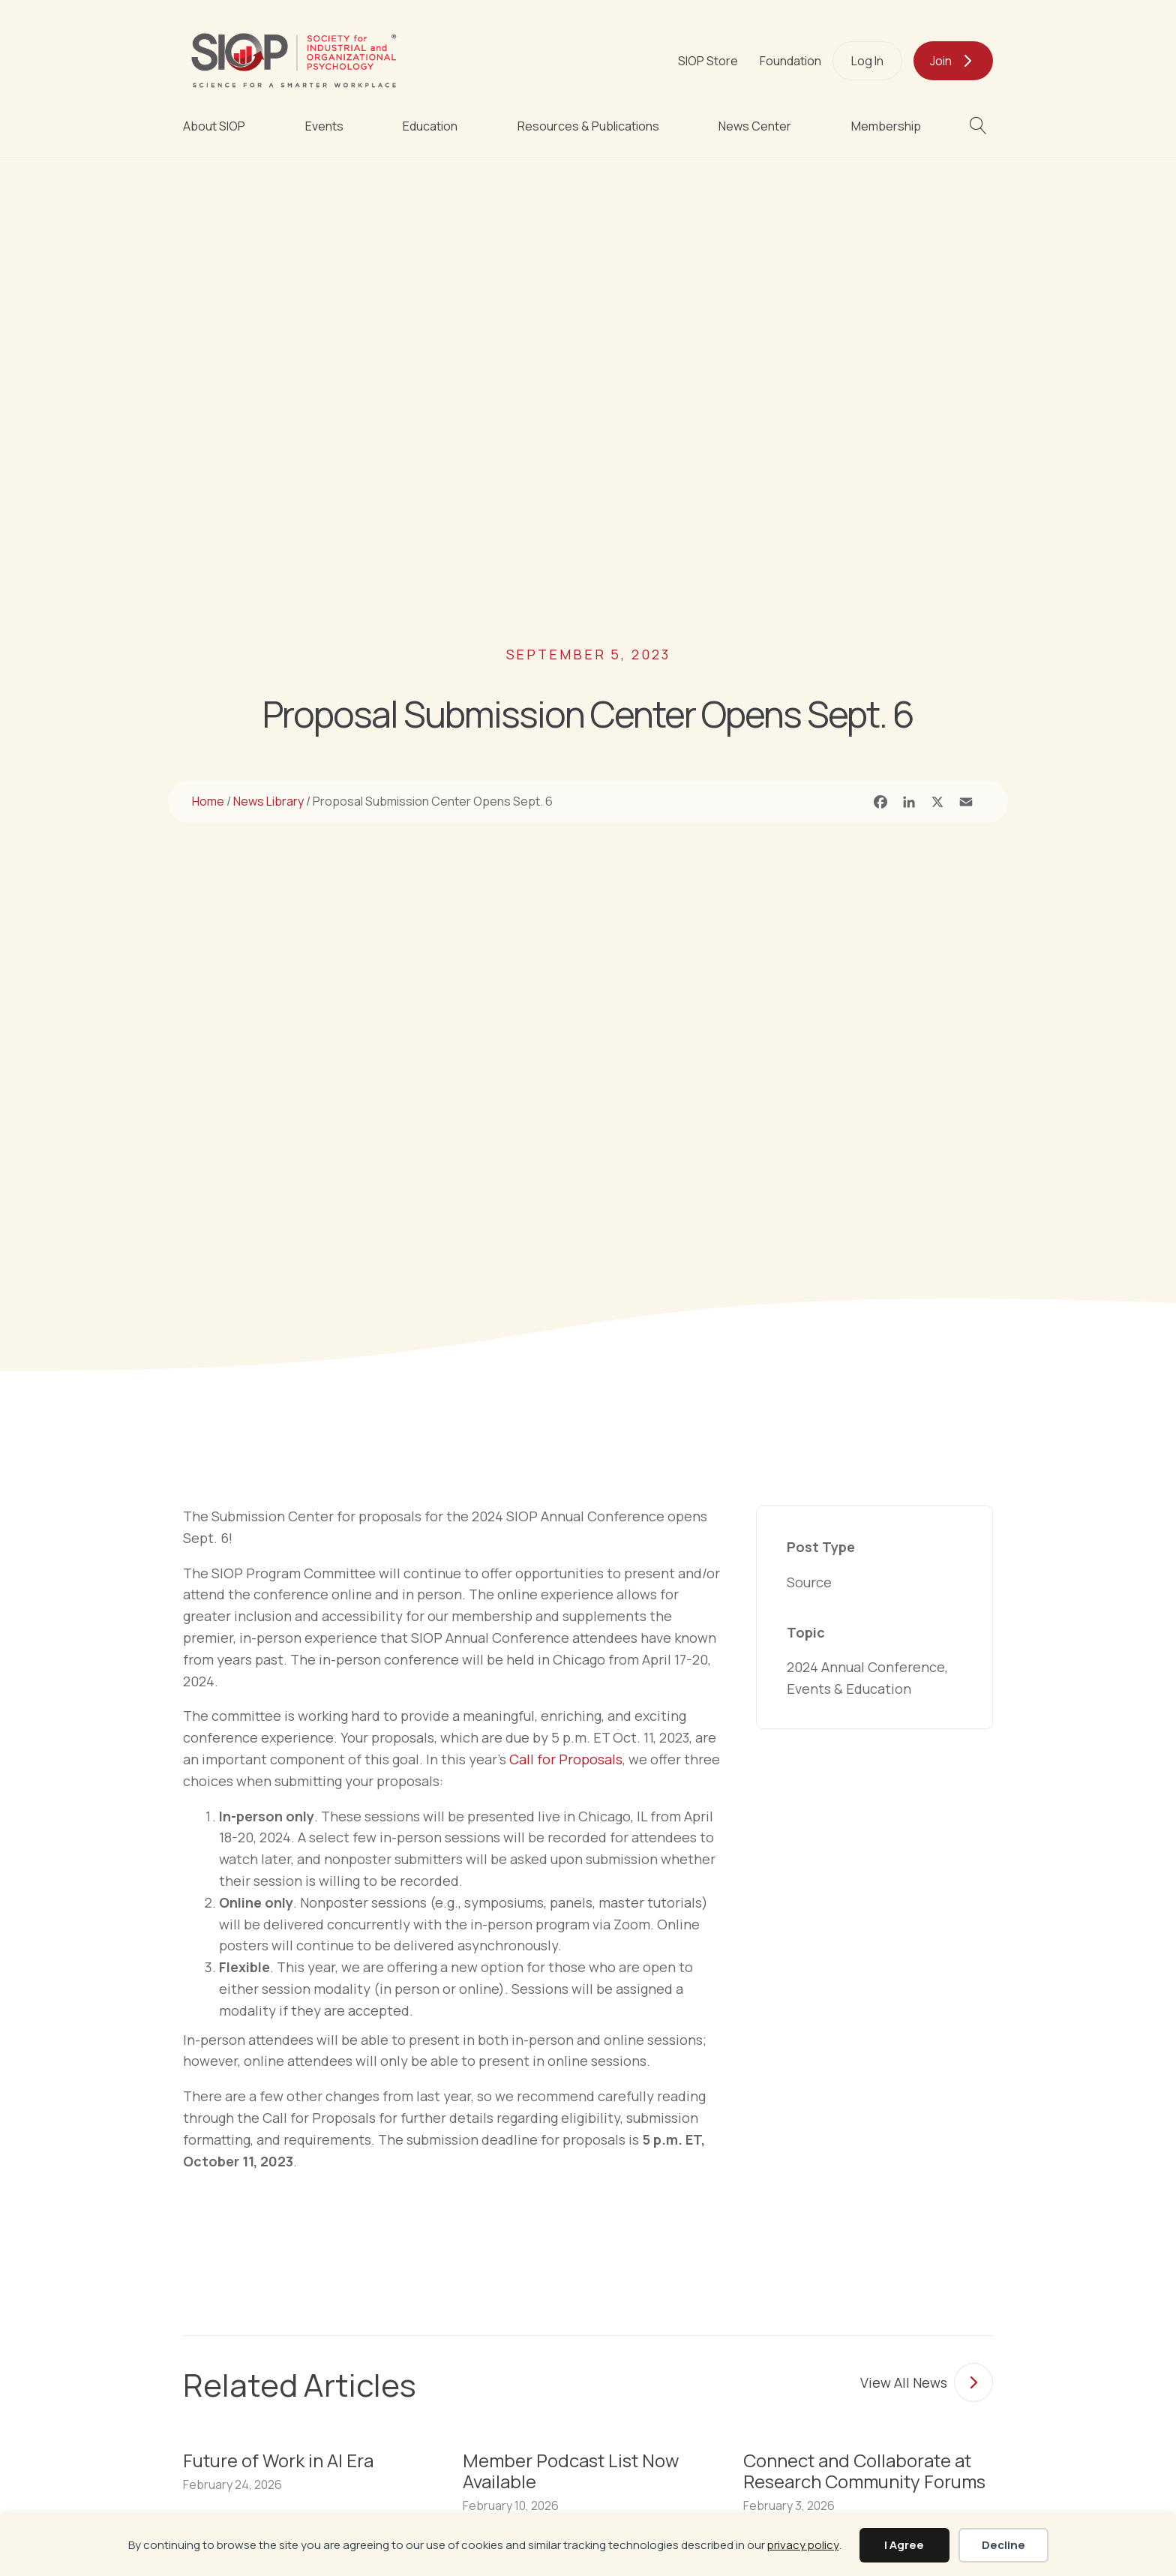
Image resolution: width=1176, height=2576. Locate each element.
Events (324, 126)
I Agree (904, 2545)
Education (430, 126)
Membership (886, 126)
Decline (1003, 2545)
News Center (754, 126)
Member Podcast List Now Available (571, 2470)
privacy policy (803, 2545)
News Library (268, 801)
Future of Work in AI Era (278, 2460)
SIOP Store (708, 61)
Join (941, 61)
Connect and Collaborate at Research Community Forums (864, 2470)
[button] (981, 125)
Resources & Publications (588, 126)
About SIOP (214, 126)
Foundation (790, 61)
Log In (867, 61)
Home (208, 801)
